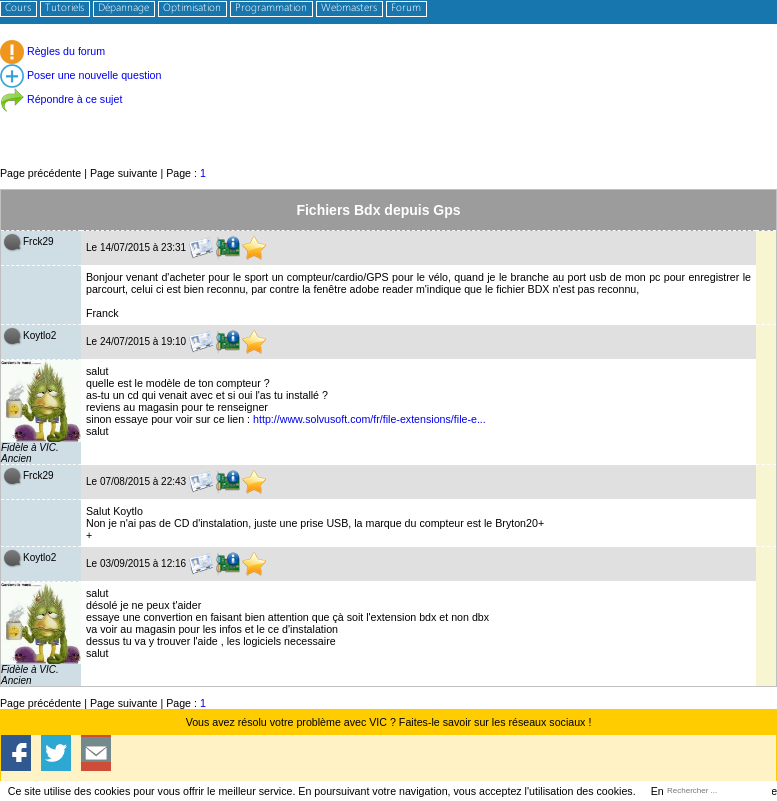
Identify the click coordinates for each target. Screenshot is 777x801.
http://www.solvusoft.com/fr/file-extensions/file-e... (369, 419)
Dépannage (123, 8)
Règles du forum (52, 51)
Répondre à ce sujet (61, 99)
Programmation (271, 8)
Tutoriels (64, 8)
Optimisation (192, 8)
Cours (18, 8)
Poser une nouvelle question (80, 75)
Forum (406, 8)
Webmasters (349, 8)
